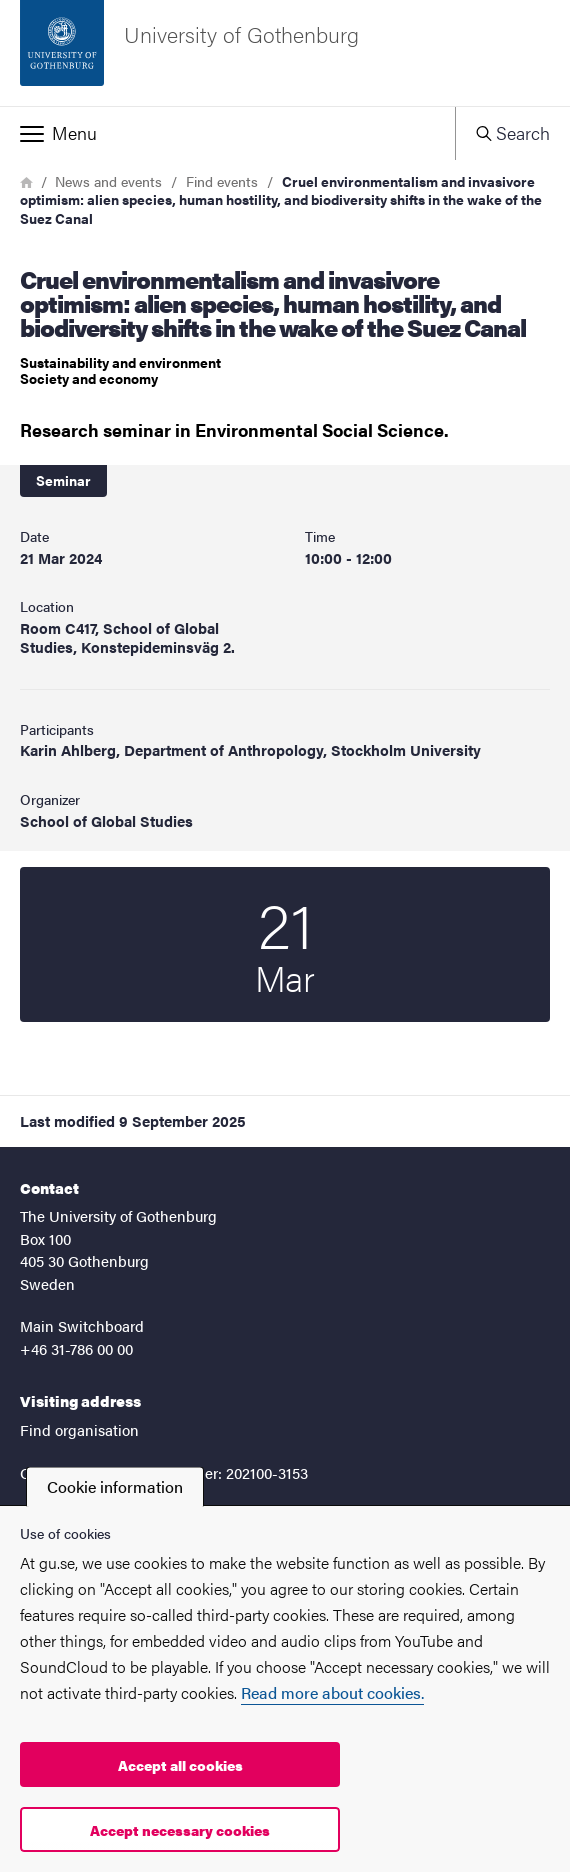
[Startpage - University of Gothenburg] (285, 53)
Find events (222, 181)
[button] (227, 133)
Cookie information (115, 1486)
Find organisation (79, 1429)
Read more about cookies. (332, 1692)
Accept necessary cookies (180, 1830)
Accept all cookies (180, 1765)
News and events (108, 181)
